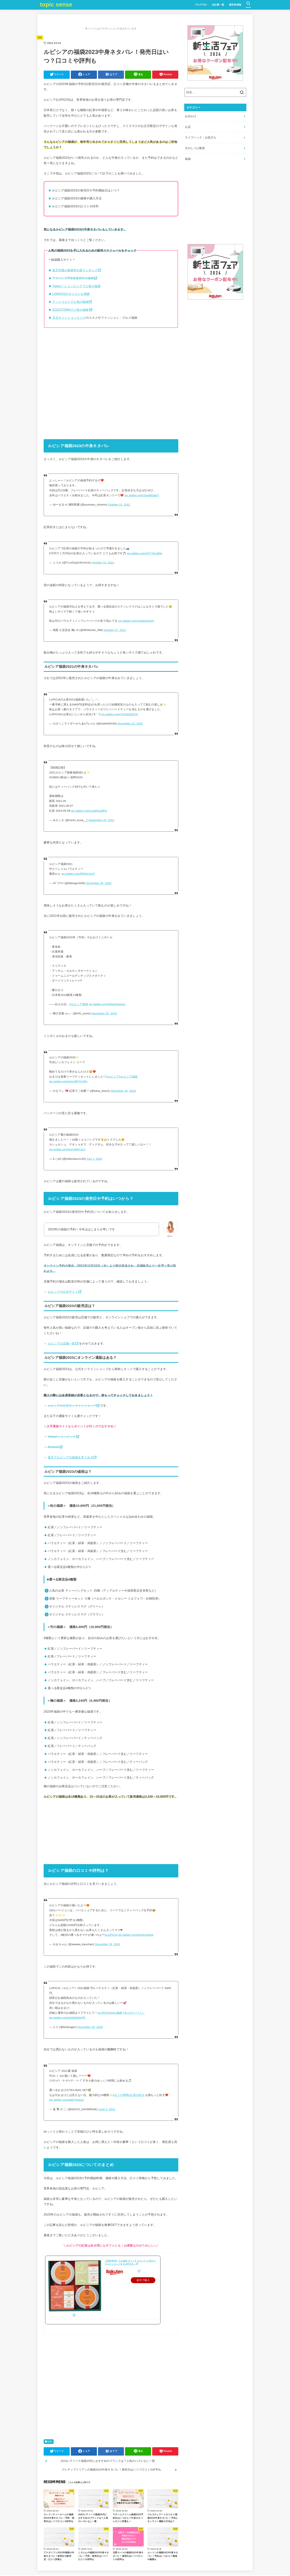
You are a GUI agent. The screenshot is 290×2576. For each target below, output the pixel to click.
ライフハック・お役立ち (200, 137)
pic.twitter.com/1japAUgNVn (136, 620)
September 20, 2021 (101, 820)
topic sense (56, 4)
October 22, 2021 (119, 504)
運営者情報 (235, 4)
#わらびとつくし (134, 2012)
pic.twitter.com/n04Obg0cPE (67, 2017)
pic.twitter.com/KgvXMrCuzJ (67, 1149)
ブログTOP (201, 4)
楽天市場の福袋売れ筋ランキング (75, 270)
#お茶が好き (136, 2095)
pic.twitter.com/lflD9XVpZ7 (78, 873)
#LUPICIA (111, 1934)
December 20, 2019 (104, 1013)
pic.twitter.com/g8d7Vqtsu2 (66, 2099)
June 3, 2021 (107, 2109)
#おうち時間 (120, 2095)
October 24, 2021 (103, 562)
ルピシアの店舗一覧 (61, 1343)
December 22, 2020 (130, 723)
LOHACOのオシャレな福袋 (71, 293)
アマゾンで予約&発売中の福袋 (73, 278)
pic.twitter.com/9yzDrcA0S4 (135, 1934)
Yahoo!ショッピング (62, 1436)
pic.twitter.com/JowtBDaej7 (141, 495)
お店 (188, 126)
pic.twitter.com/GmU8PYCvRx (68, 1081)
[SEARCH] (248, 5)
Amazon (53, 1447)
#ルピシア (112, 1076)
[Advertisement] (111, 354)
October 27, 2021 (115, 630)
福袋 (40, 37)
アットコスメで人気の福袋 (70, 301)
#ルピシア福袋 (78, 1004)
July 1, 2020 (94, 1158)
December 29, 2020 (107, 1944)
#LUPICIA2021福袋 (109, 2012)
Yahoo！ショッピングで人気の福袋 (76, 286)
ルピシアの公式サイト (63, 1291)
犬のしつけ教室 (195, 148)
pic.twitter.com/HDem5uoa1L (107, 1004)
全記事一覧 (218, 4)
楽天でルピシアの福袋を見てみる (70, 1457)
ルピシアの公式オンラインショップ (72, 1405)
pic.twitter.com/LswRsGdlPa (89, 810)
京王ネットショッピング (69, 317)
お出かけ (190, 116)
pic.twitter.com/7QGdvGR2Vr (119, 714)
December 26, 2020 (98, 883)
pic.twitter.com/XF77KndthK (144, 553)
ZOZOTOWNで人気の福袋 (70, 309)
